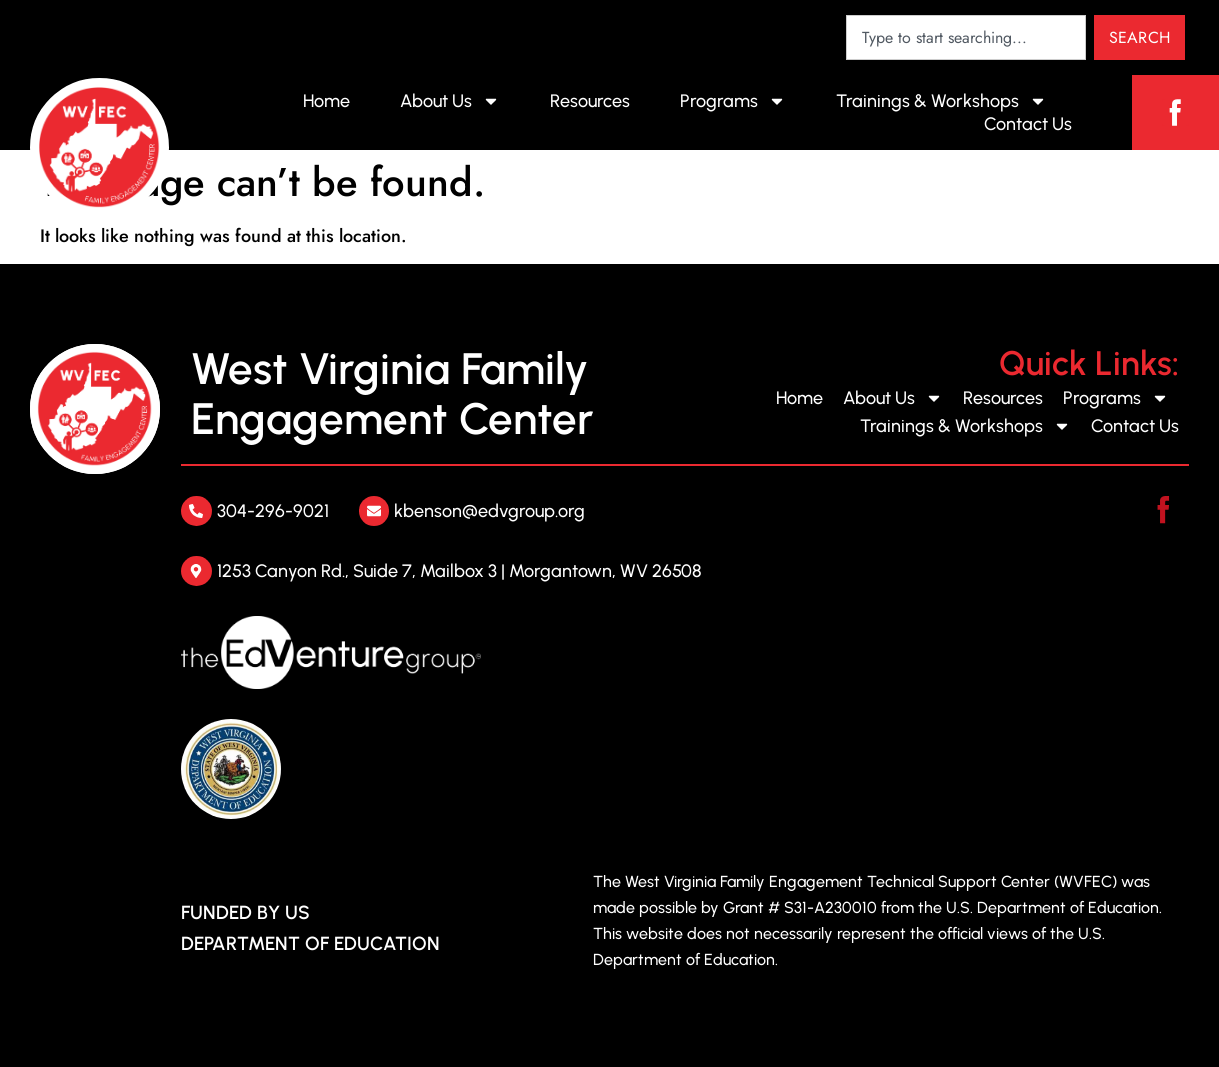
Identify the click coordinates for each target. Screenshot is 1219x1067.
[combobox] (966, 37)
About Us (450, 101)
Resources (590, 101)
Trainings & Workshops (941, 101)
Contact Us (1028, 124)
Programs (733, 101)
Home (326, 101)
